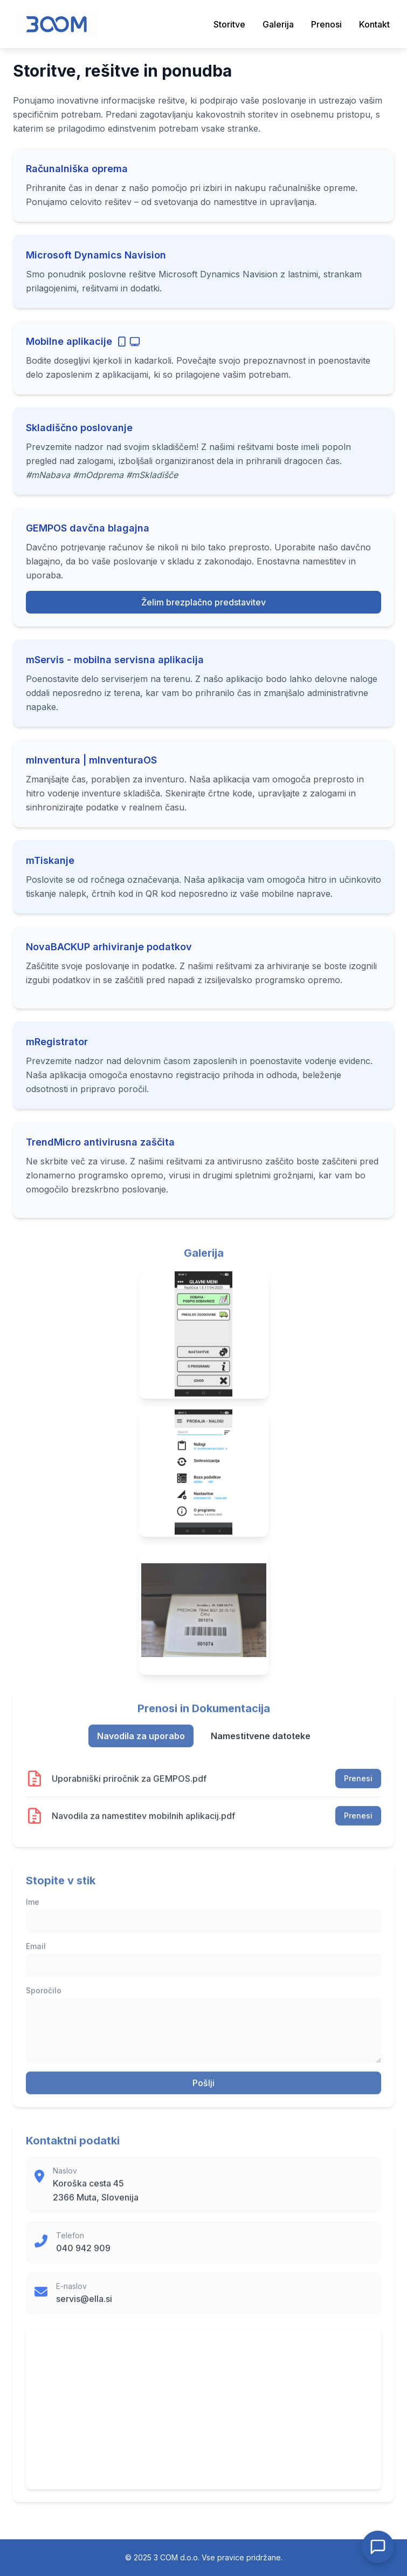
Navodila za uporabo (141, 1744)
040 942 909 (83, 2256)
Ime (32, 1910)
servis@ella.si (84, 2307)
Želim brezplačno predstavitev (203, 612)
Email (36, 1954)
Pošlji (203, 2091)
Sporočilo (43, 1998)
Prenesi (358, 1786)
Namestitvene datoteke (261, 1744)
